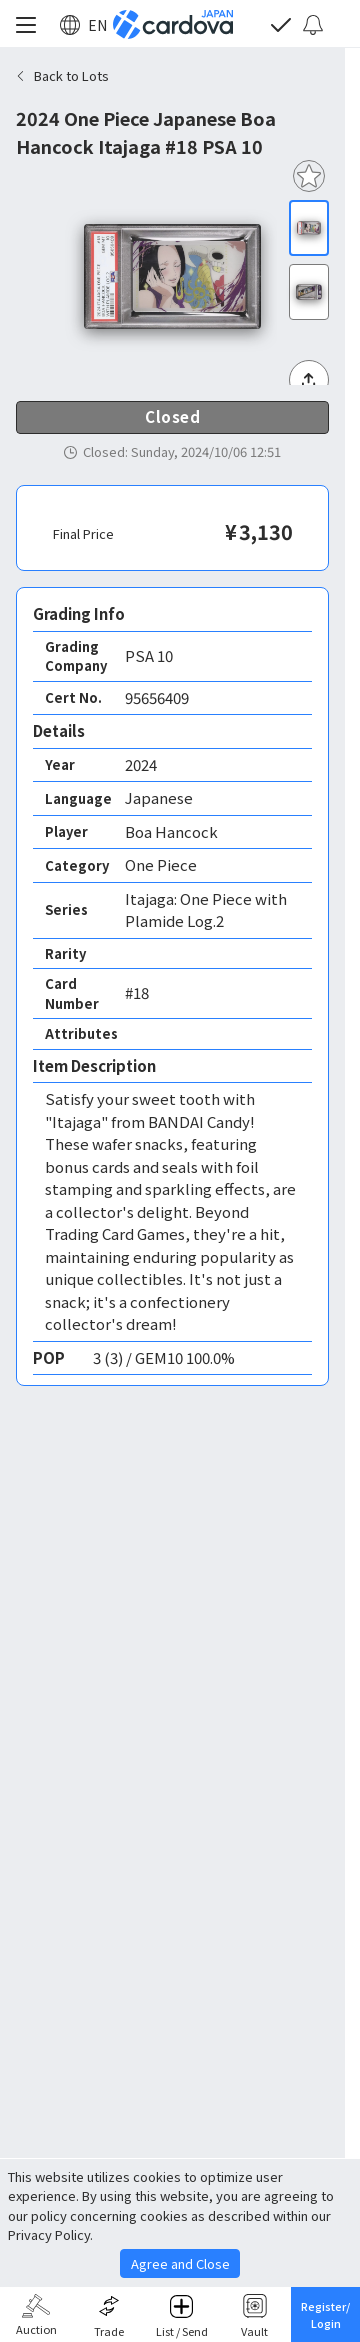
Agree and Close (180, 2263)
